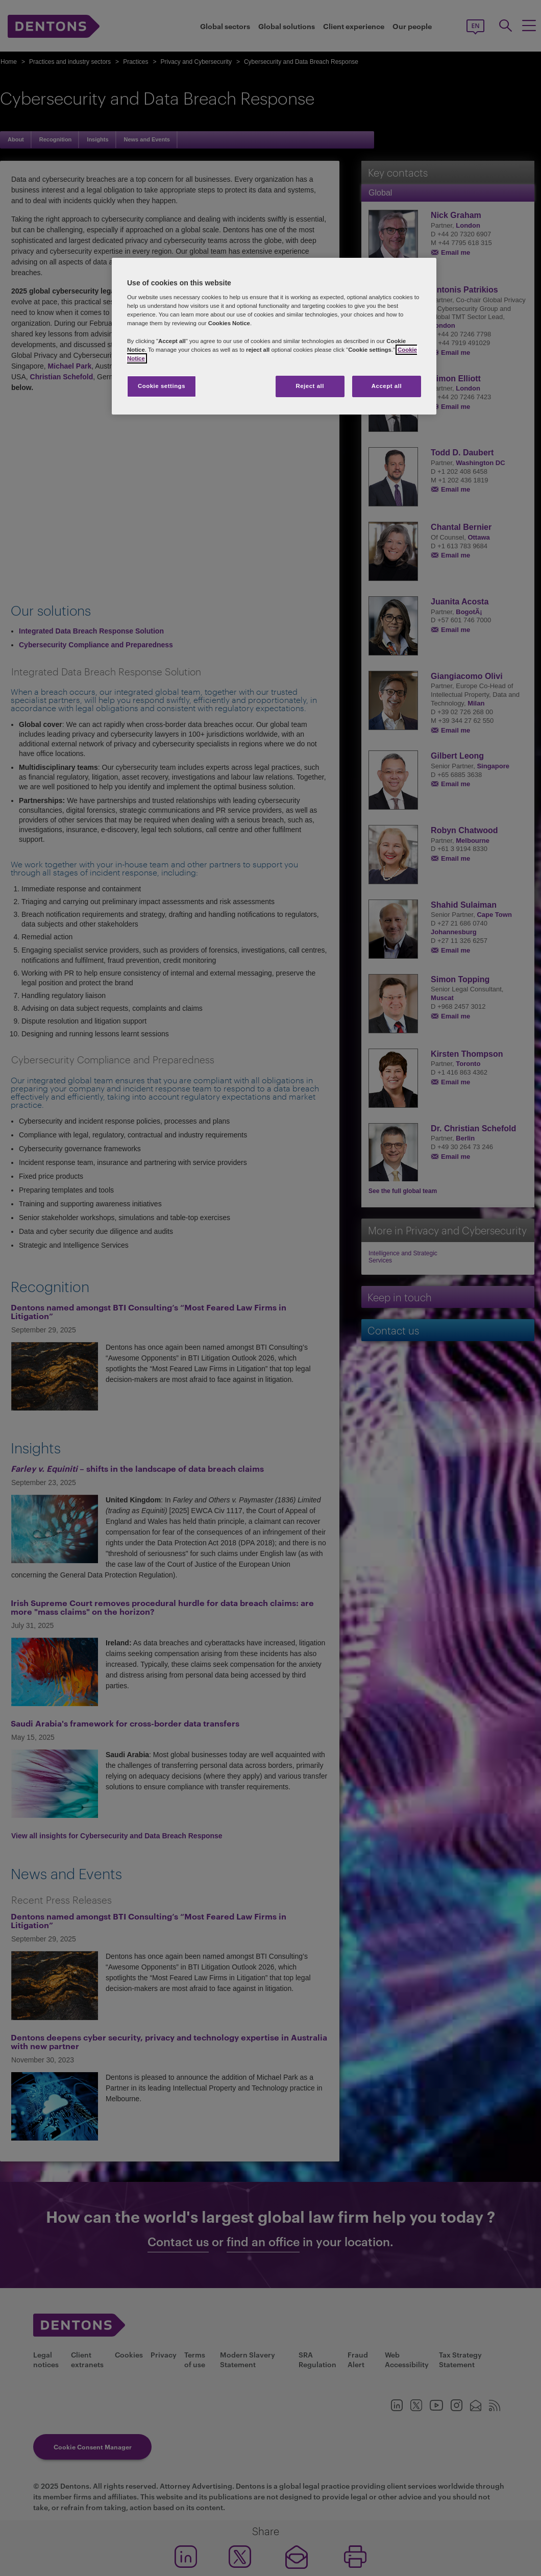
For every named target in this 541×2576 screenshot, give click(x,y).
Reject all (310, 386)
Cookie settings (161, 386)
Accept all (387, 386)
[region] (274, 336)
